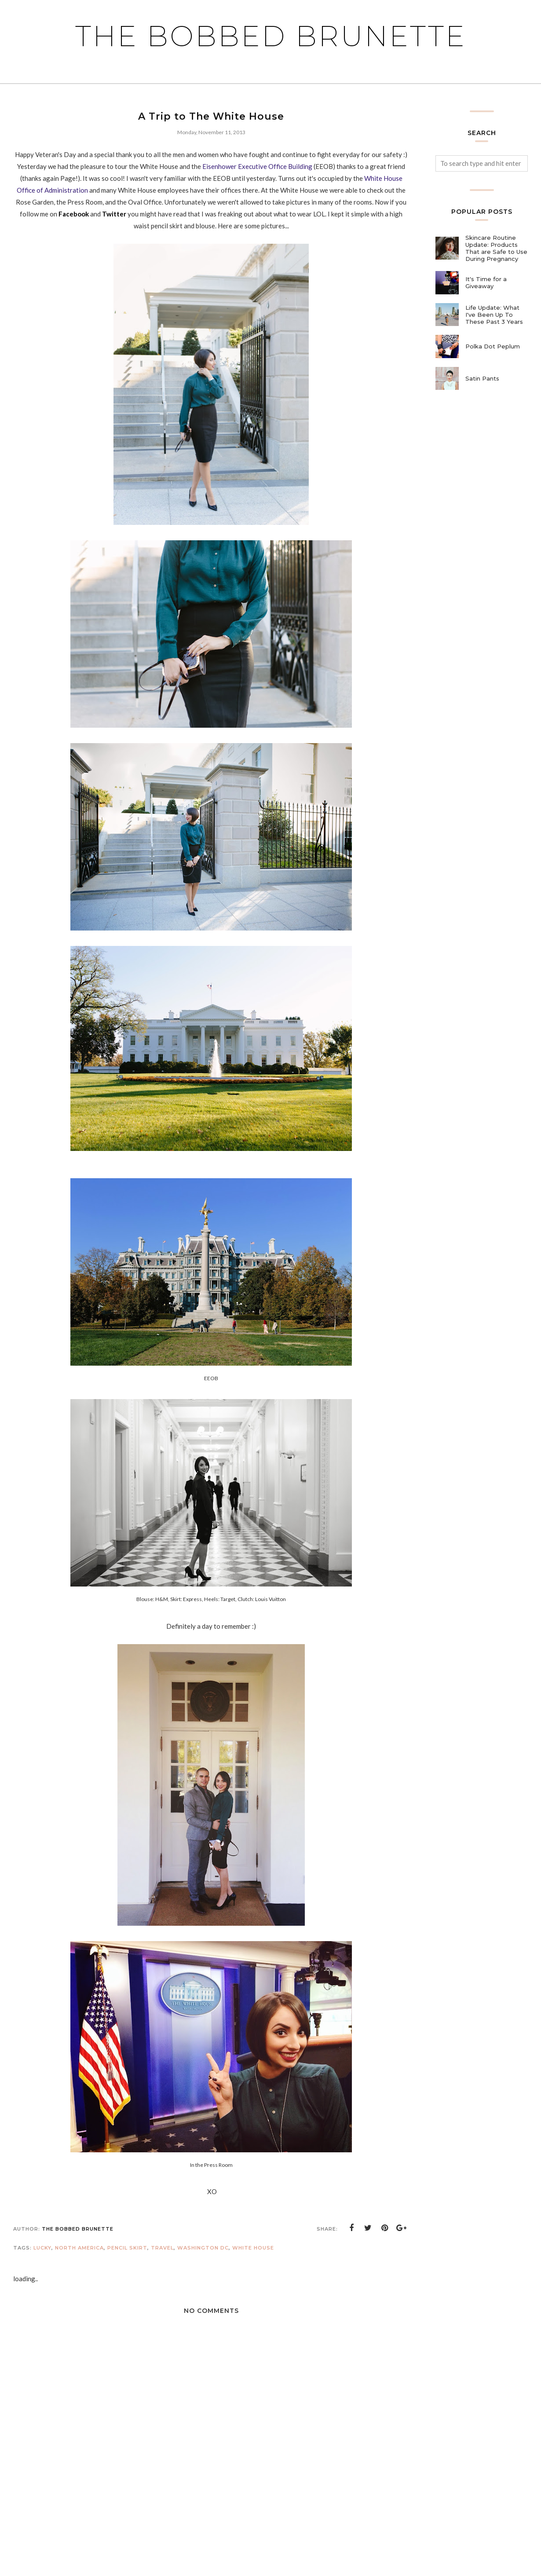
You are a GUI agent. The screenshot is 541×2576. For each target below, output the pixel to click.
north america (79, 2248)
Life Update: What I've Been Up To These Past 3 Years (494, 314)
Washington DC (203, 2248)
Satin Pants (482, 378)
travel (162, 2248)
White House (253, 2248)
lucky (42, 2248)
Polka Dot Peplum (492, 346)
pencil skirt (127, 2248)
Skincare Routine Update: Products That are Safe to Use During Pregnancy (496, 248)
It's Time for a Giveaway (486, 282)
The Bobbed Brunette (270, 36)
